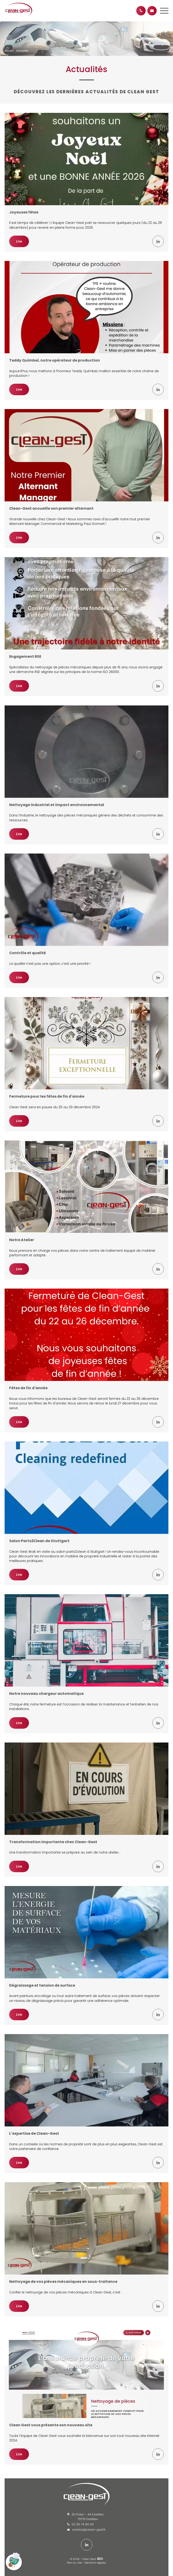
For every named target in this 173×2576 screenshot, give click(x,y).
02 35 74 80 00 (80, 2524)
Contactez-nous (152, 10)
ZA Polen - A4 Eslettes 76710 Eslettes (85, 2516)
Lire (19, 241)
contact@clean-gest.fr (86, 2529)
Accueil (9, 51)
